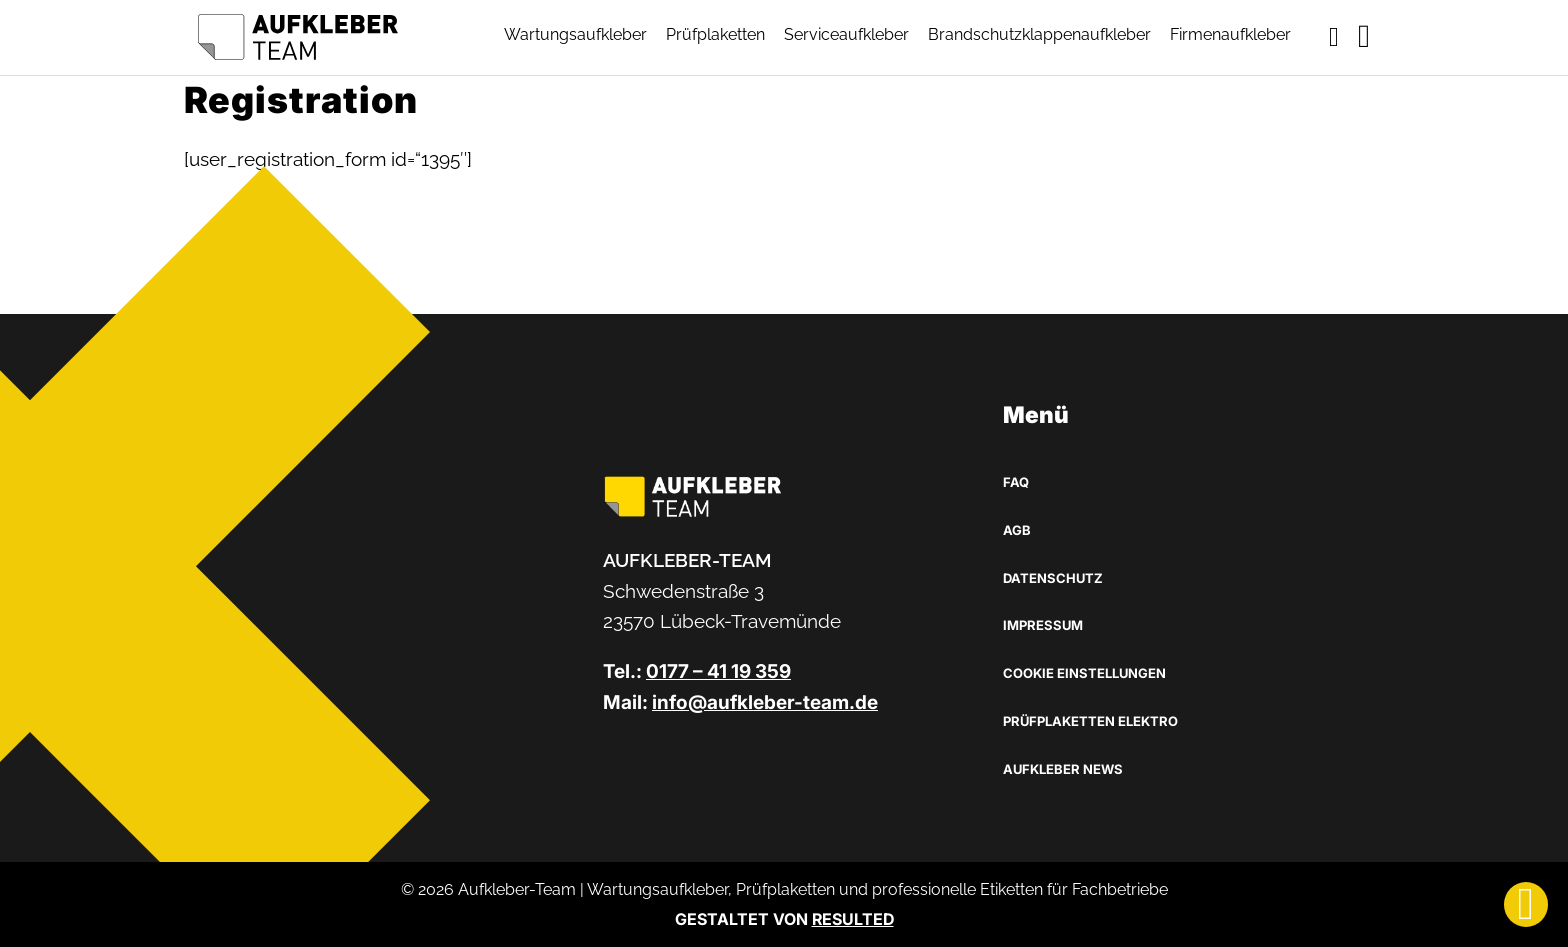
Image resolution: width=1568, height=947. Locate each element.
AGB (1017, 530)
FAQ (1016, 482)
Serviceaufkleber (846, 34)
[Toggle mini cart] (1334, 37)
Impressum (1043, 625)
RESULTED (853, 919)
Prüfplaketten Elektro (1090, 721)
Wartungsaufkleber (575, 34)
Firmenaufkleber (1230, 34)
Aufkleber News (1063, 769)
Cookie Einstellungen (1084, 673)
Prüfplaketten (715, 34)
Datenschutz (1053, 578)
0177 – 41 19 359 (718, 671)
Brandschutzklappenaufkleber (1039, 34)
